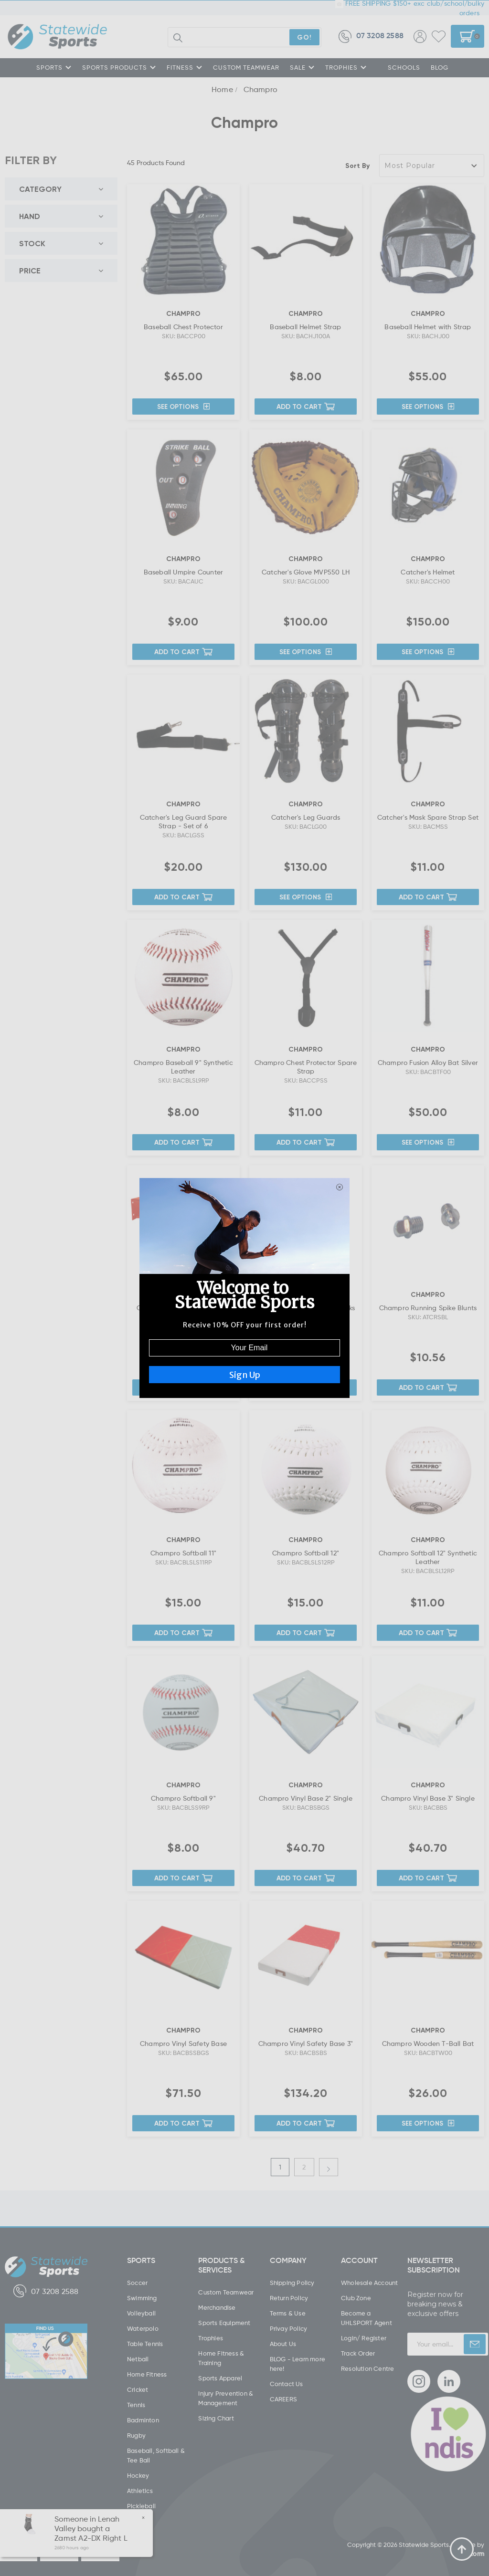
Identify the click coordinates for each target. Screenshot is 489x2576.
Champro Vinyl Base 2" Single (305, 1798)
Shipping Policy (292, 2282)
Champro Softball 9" (183, 1798)
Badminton (143, 2420)
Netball (138, 2359)
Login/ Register (363, 2338)
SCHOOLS (404, 67)
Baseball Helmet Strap (305, 327)
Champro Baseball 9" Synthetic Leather (183, 1066)
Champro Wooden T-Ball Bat (428, 2043)
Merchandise (216, 2307)
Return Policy (289, 2298)
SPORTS (54, 67)
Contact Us (286, 2384)
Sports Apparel (220, 2378)
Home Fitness (147, 2374)
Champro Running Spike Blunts (428, 1308)
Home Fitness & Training (221, 2358)
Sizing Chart (216, 2418)
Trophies (210, 2338)
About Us (283, 2343)
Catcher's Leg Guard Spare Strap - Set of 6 (183, 821)
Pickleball (141, 2506)
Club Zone (356, 2298)
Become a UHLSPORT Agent (366, 2317)
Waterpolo (143, 2328)
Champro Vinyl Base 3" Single (428, 1798)
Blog (439, 67)
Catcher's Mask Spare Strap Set (427, 817)
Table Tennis (145, 2343)
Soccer (137, 2282)
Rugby (136, 2435)
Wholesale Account (369, 2282)
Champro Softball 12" (305, 1553)
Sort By (357, 165)
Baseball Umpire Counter (183, 572)
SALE (302, 67)
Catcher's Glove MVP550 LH (306, 572)
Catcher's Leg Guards (305, 817)
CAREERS (283, 2399)
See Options (183, 406)
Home (222, 89)
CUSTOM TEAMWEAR (246, 67)
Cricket (137, 2389)
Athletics (140, 2490)
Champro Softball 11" (183, 1553)
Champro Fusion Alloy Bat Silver (428, 1062)
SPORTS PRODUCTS (119, 67)
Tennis (136, 2405)
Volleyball (141, 2313)
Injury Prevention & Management (225, 2398)
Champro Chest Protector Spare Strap (306, 1066)
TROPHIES (346, 67)
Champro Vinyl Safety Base (183, 2043)
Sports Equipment (224, 2322)
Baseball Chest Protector (183, 327)
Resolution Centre (367, 2368)
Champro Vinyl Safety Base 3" (305, 2043)
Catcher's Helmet (428, 572)
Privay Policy (289, 2328)
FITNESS (184, 67)
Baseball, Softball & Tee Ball (156, 2455)
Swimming (142, 2298)
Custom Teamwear (226, 2292)
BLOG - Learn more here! (297, 2363)
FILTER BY (31, 160)
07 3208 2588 (371, 36)
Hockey (138, 2475)
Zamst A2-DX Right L (91, 2538)
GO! (304, 37)
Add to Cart (305, 406)
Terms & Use (288, 2313)
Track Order (358, 2353)
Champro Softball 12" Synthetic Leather (428, 1557)
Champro (260, 89)
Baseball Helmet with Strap (427, 327)
